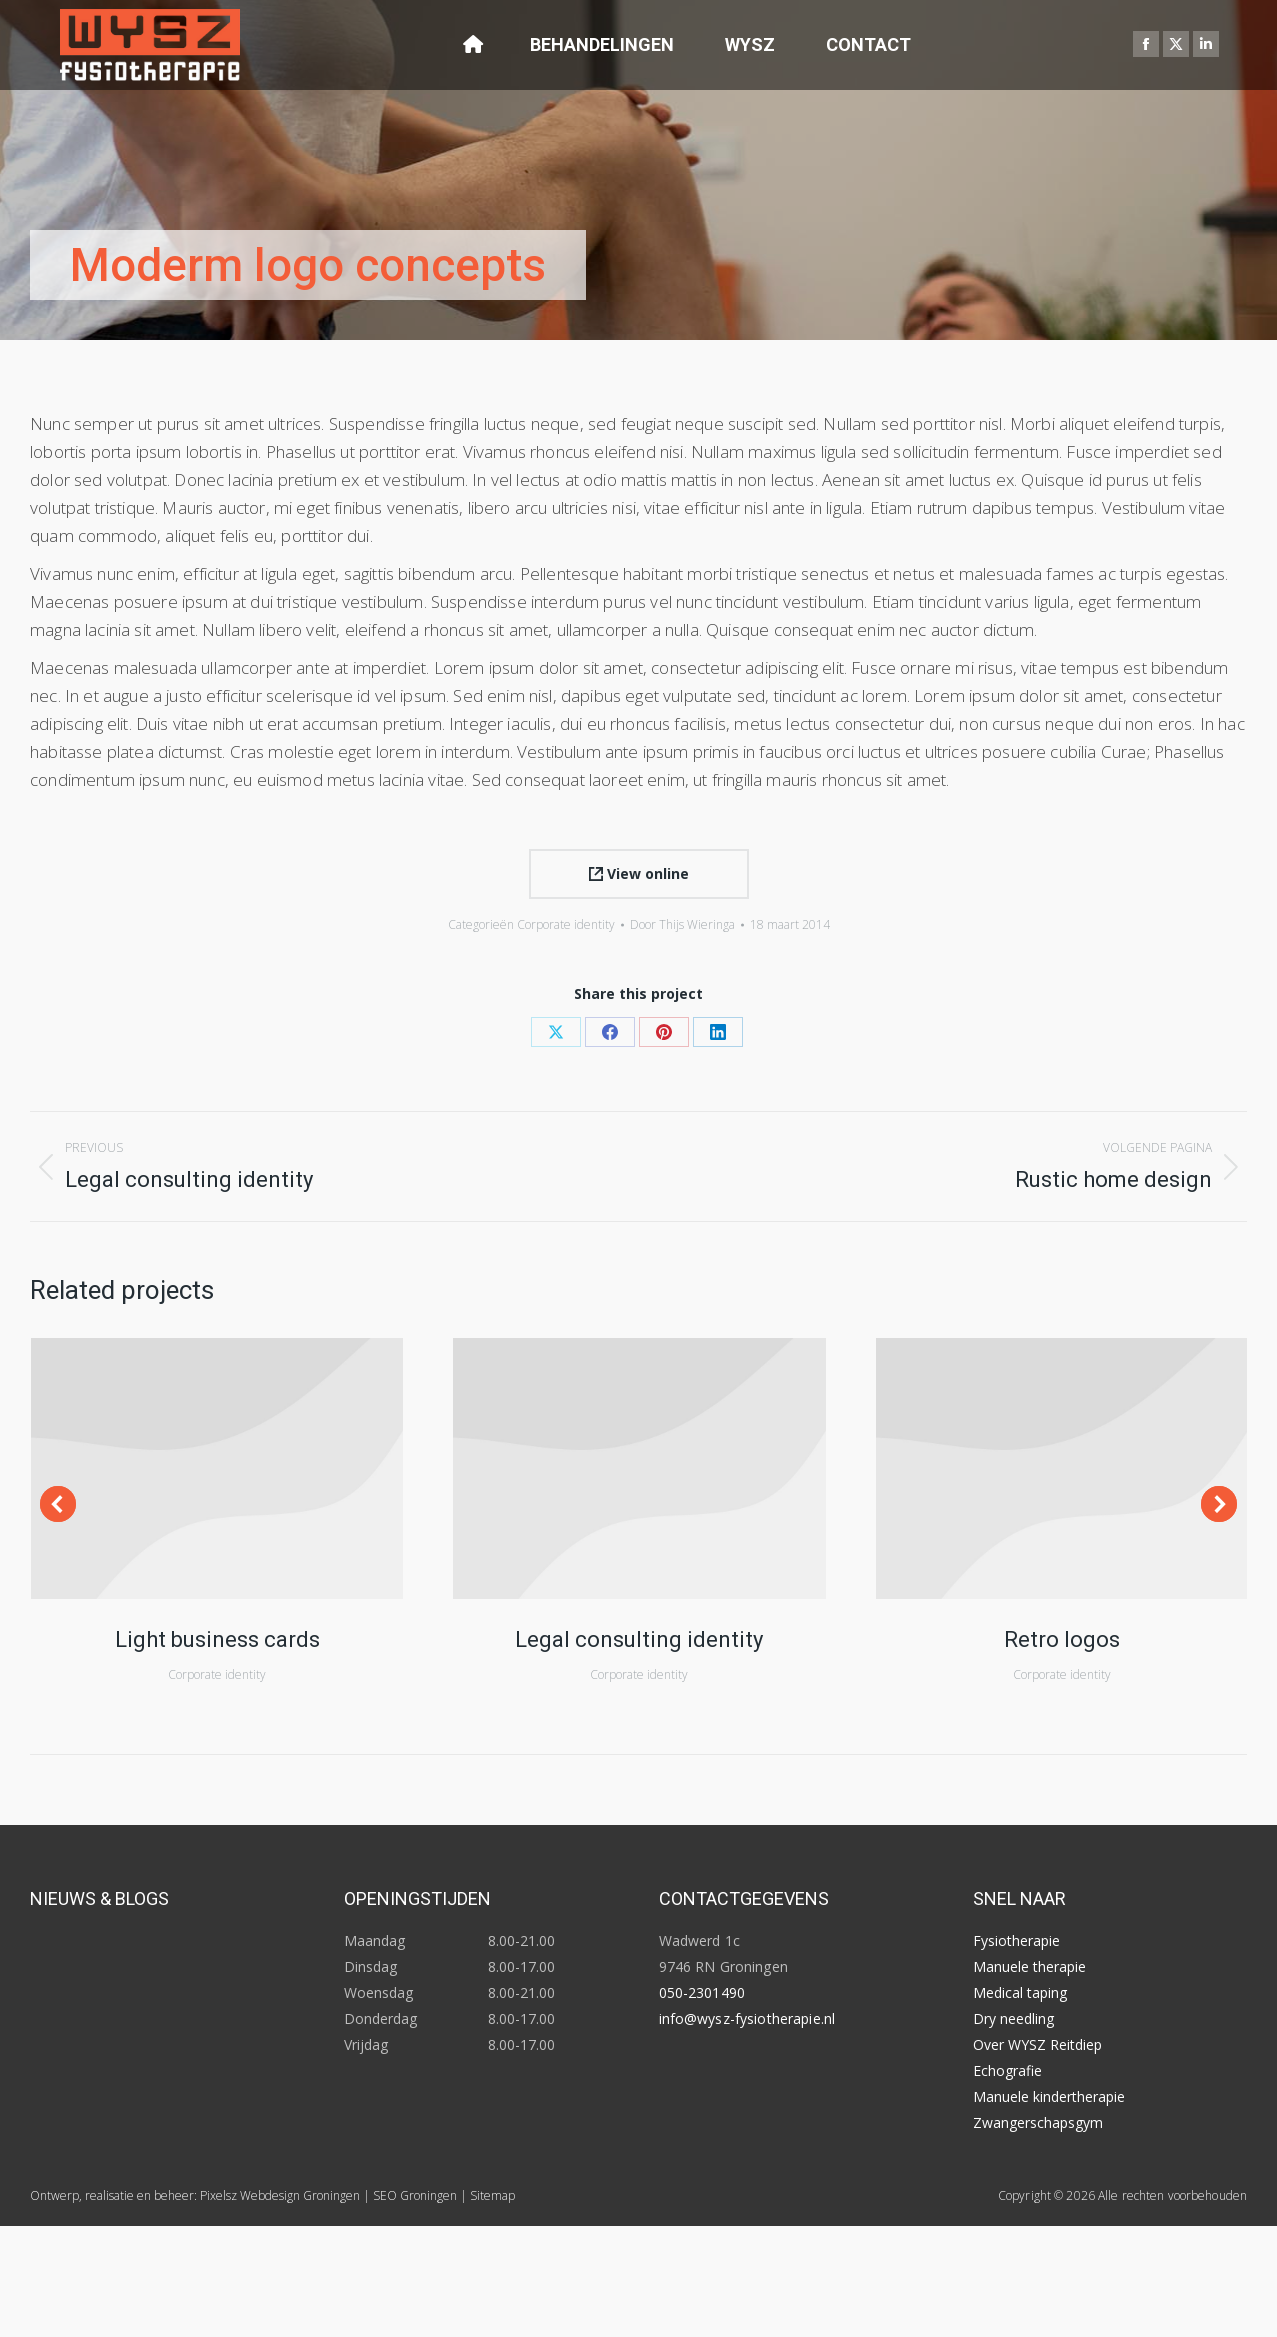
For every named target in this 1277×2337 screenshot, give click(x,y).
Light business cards (217, 1639)
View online (639, 873)
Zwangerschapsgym (1038, 2122)
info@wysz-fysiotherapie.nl (747, 2018)
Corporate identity (566, 924)
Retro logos (1062, 1639)
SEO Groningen (415, 2195)
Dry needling (1013, 2018)
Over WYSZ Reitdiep (1037, 2044)
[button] (58, 1504)
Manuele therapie (1029, 1966)
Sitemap (492, 2195)
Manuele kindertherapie (1049, 2096)
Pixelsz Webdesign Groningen (280, 2195)
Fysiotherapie (1016, 1940)
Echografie (1007, 2070)
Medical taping (1020, 1992)
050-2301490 (702, 1992)
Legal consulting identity (639, 1639)
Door (682, 924)
